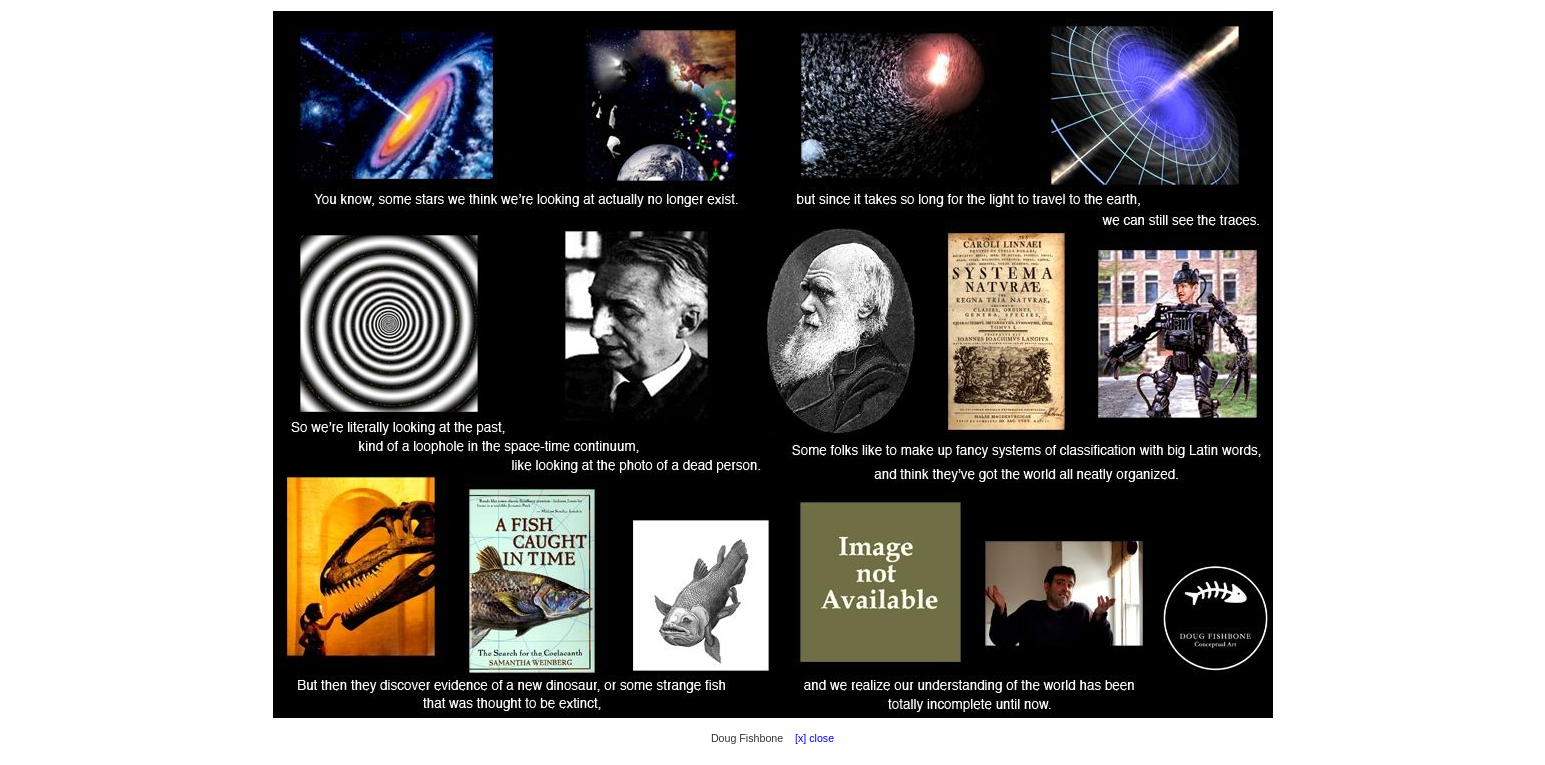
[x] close (810, 738)
